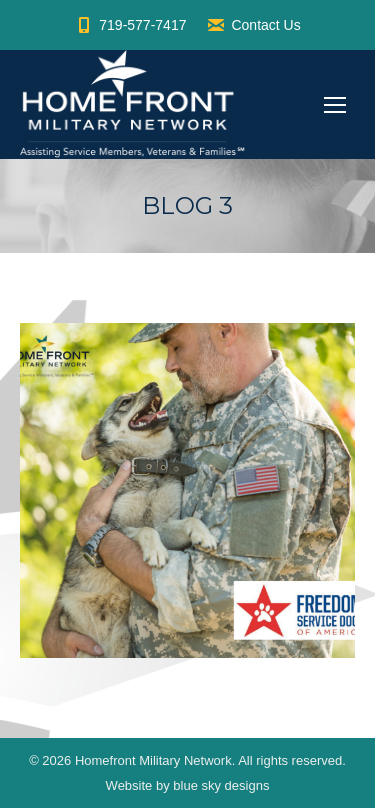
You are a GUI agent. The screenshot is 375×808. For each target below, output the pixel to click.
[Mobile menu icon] (335, 105)
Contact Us (253, 25)
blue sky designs (221, 785)
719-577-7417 (130, 25)
